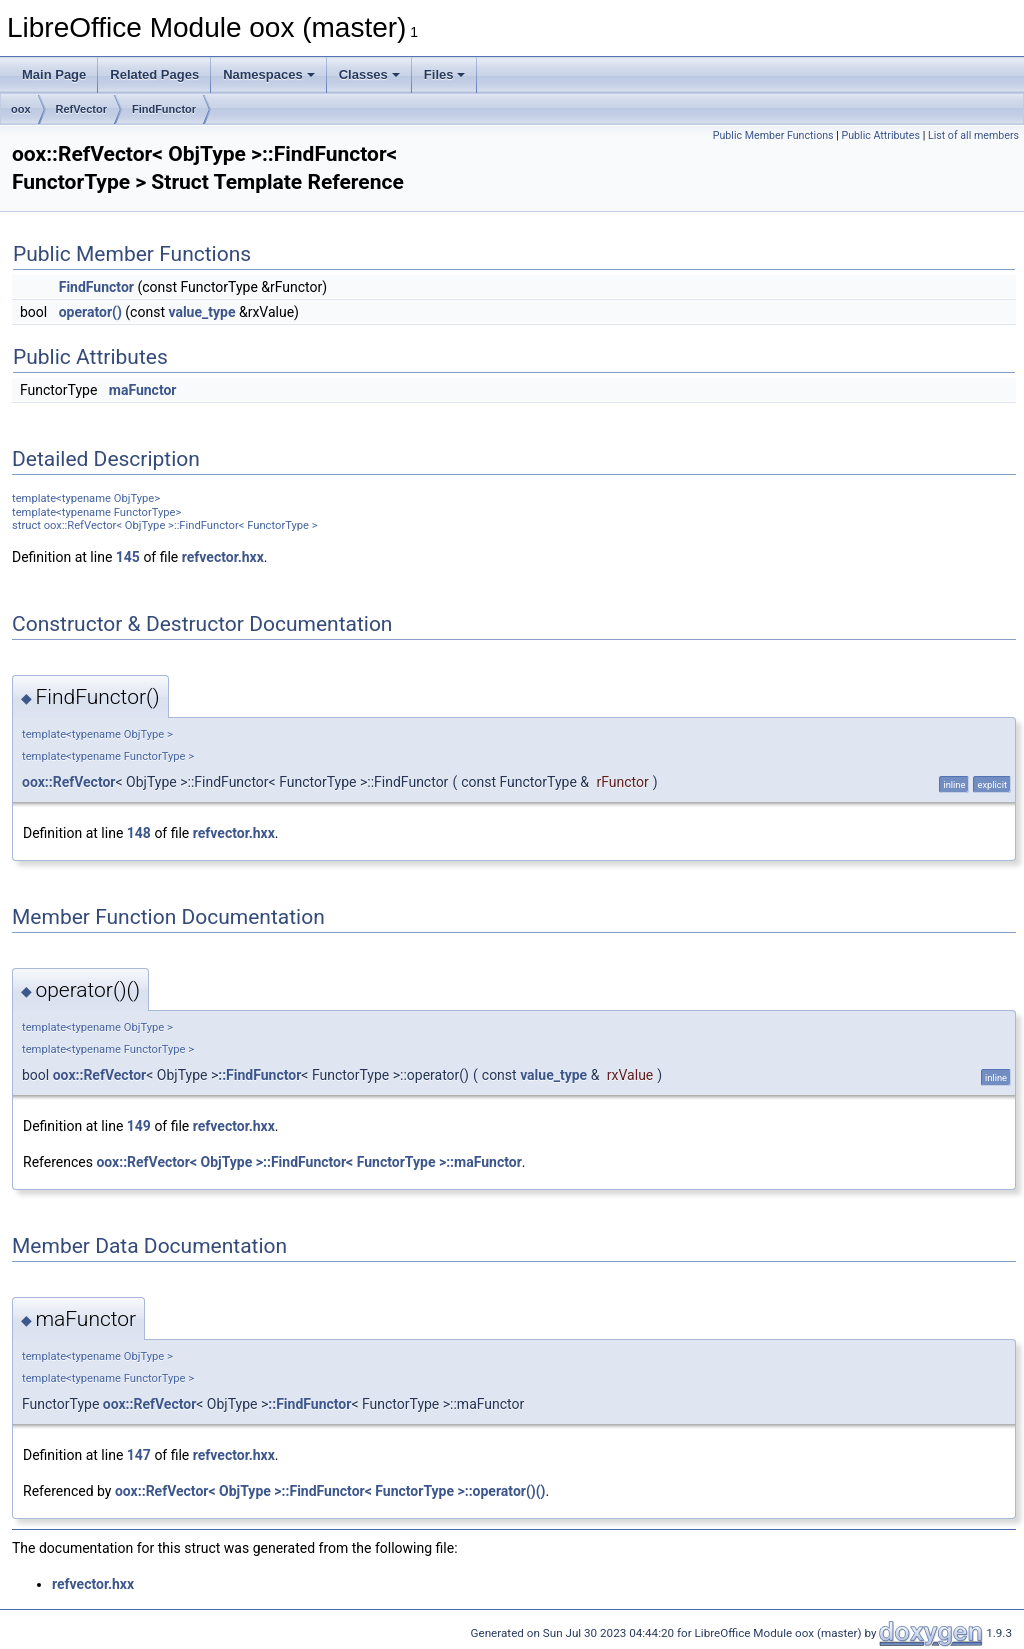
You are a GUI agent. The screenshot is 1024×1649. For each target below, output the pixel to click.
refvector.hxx (223, 557)
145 (128, 557)
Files (445, 74)
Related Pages (154, 74)
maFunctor (143, 390)
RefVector (81, 109)
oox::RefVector (69, 782)
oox (21, 109)
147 (139, 1455)
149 (139, 1126)
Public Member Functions (773, 135)
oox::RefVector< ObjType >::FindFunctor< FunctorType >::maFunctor (308, 1162)
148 (139, 833)
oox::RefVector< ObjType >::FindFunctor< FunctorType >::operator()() (330, 1491)
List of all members (973, 135)
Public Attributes (880, 135)
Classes (369, 74)
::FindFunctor (259, 1075)
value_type (201, 312)
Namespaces (269, 74)
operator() (90, 312)
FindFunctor (164, 109)
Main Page (54, 74)
